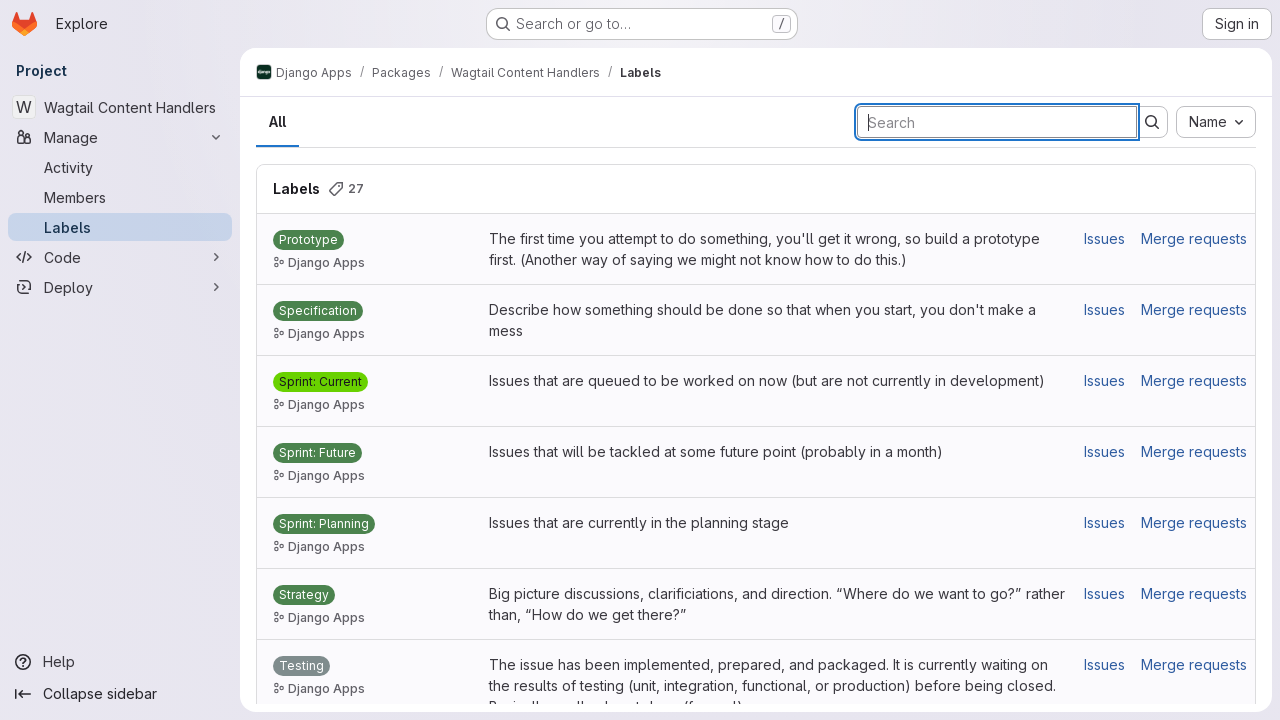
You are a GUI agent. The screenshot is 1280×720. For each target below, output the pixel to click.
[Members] (120, 197)
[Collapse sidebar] (120, 694)
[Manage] (120, 137)
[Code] (120, 257)
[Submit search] (1152, 122)
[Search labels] (997, 122)
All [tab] (277, 121)
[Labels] (120, 227)
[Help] (120, 662)
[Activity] (120, 167)
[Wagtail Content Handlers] (120, 107)
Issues (1104, 238)
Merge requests (1194, 238)
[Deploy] (120, 287)
